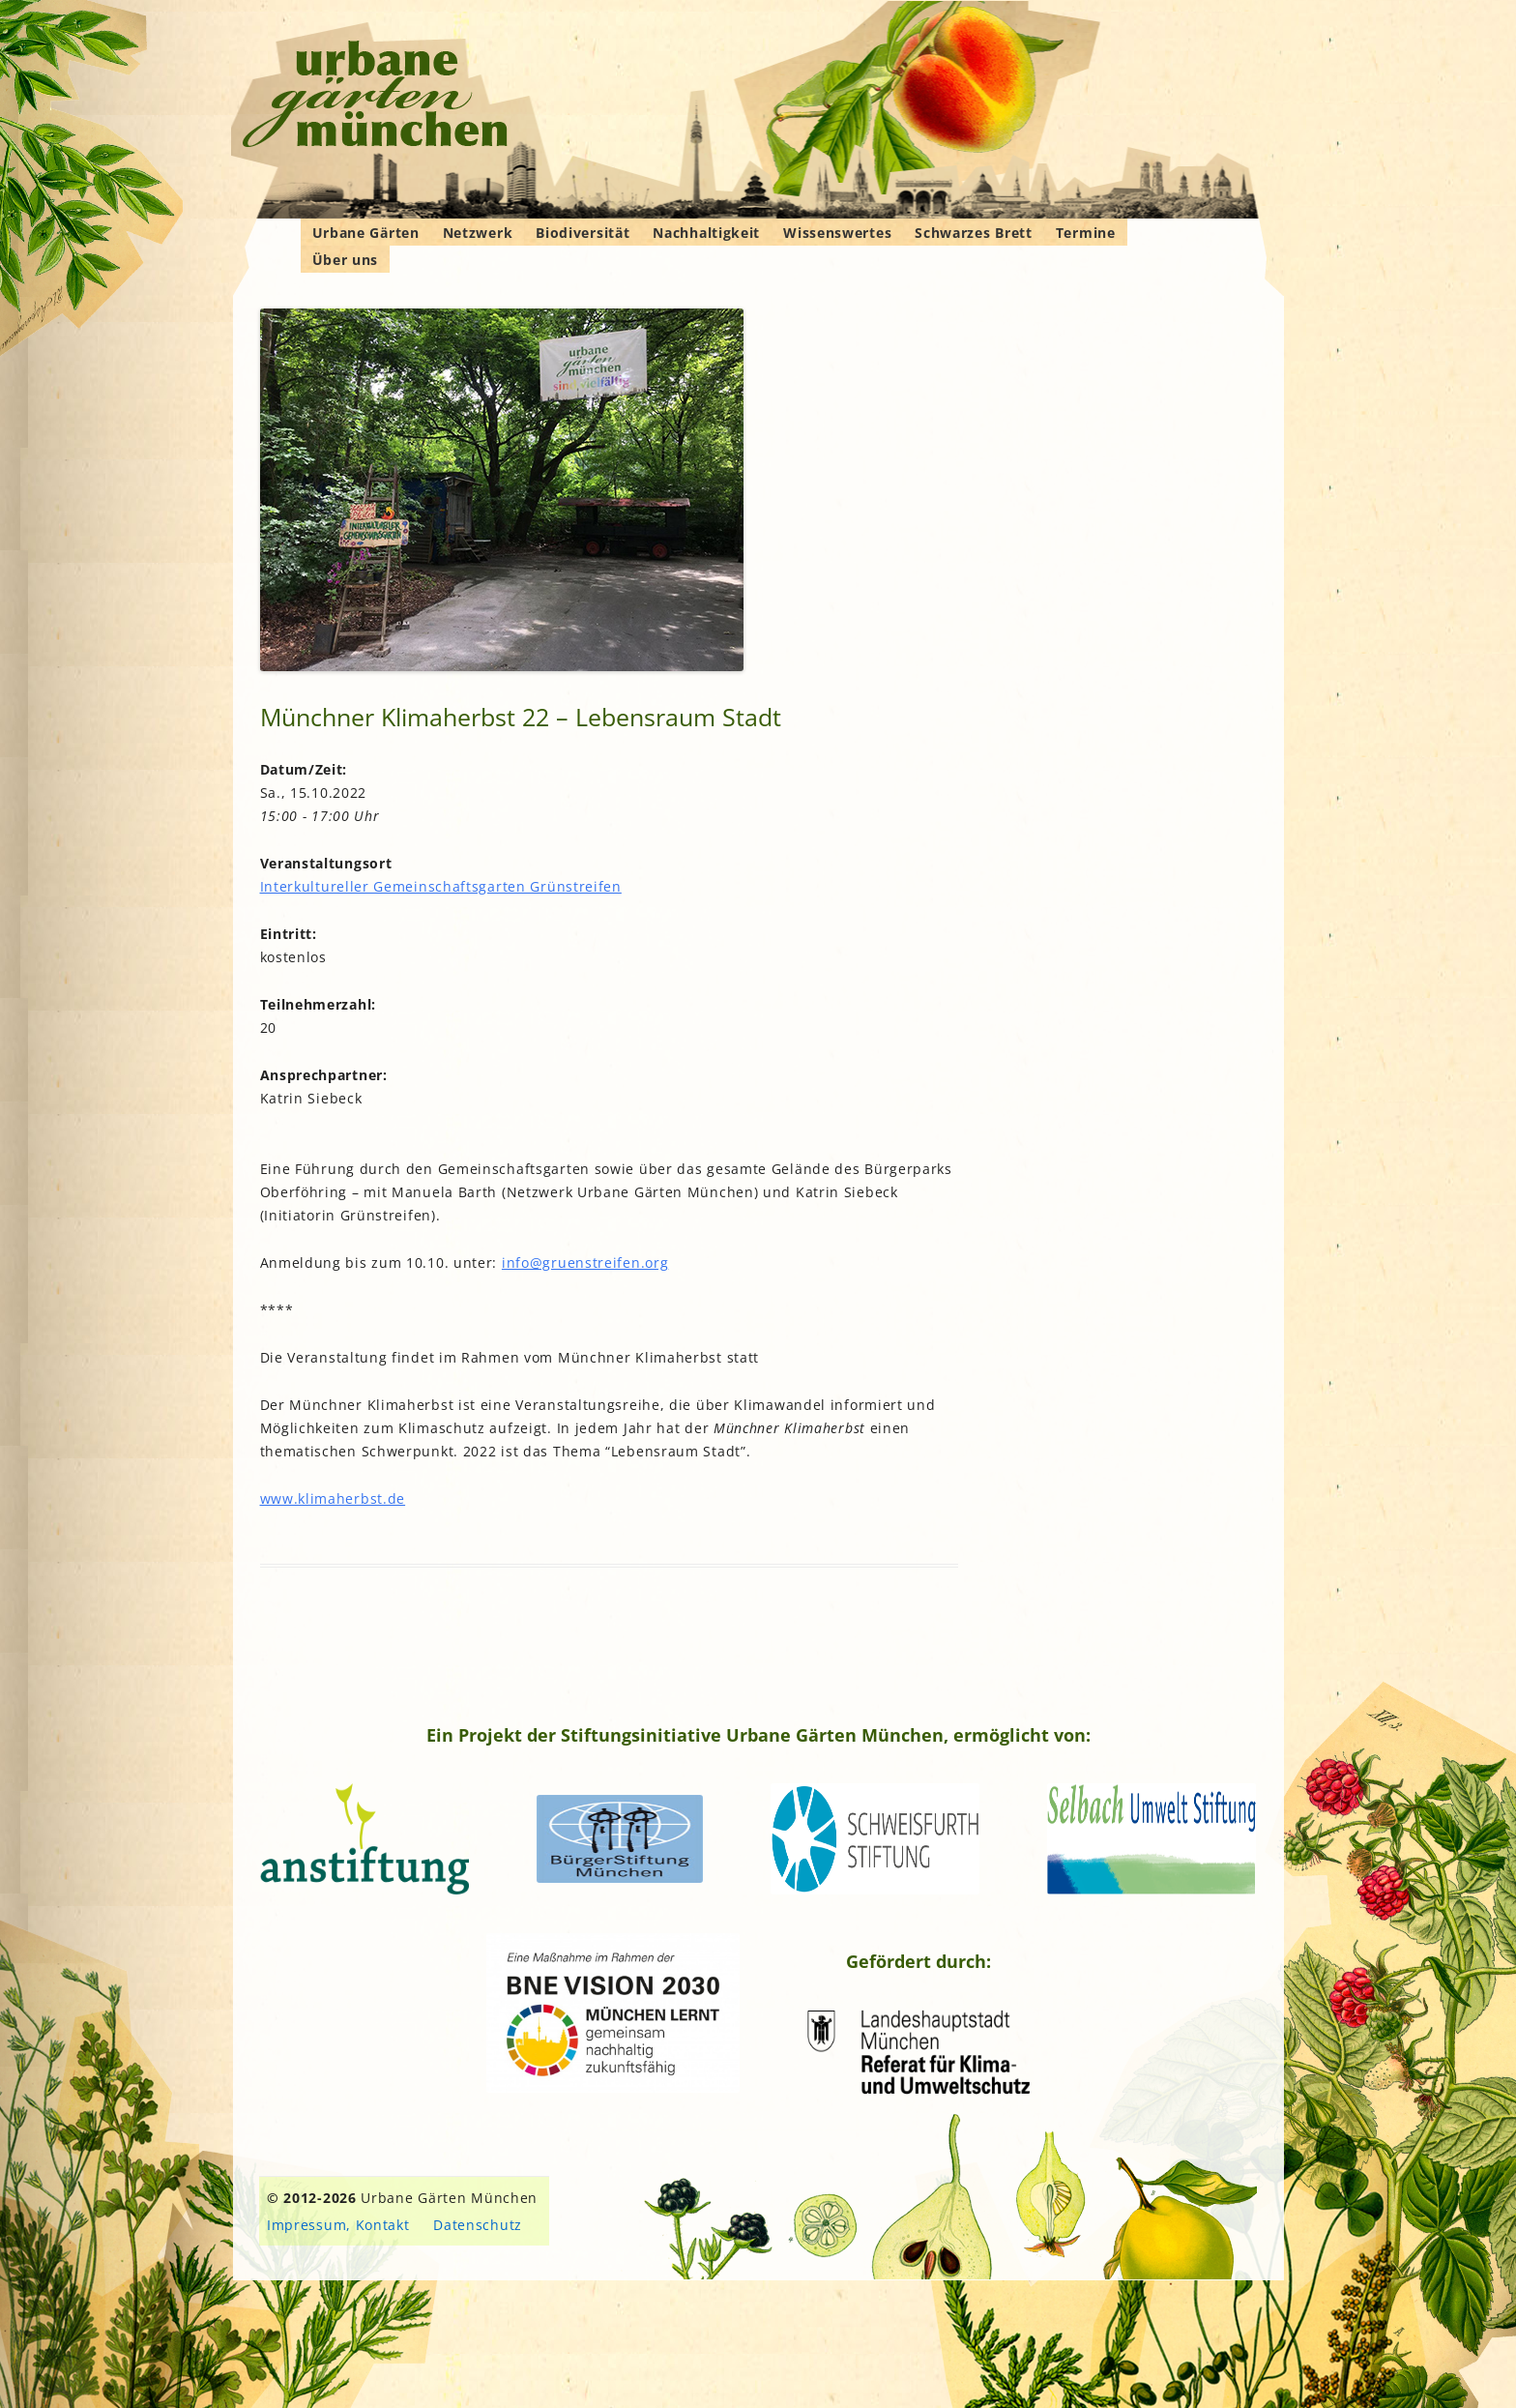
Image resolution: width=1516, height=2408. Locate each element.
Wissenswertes (837, 232)
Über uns (345, 259)
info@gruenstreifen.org (585, 1262)
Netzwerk (478, 232)
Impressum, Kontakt (338, 2225)
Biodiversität (582, 232)
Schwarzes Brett (974, 232)
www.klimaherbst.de (333, 1498)
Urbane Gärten (366, 232)
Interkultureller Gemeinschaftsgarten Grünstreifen (441, 886)
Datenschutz (477, 2225)
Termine (1086, 232)
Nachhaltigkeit (706, 232)
